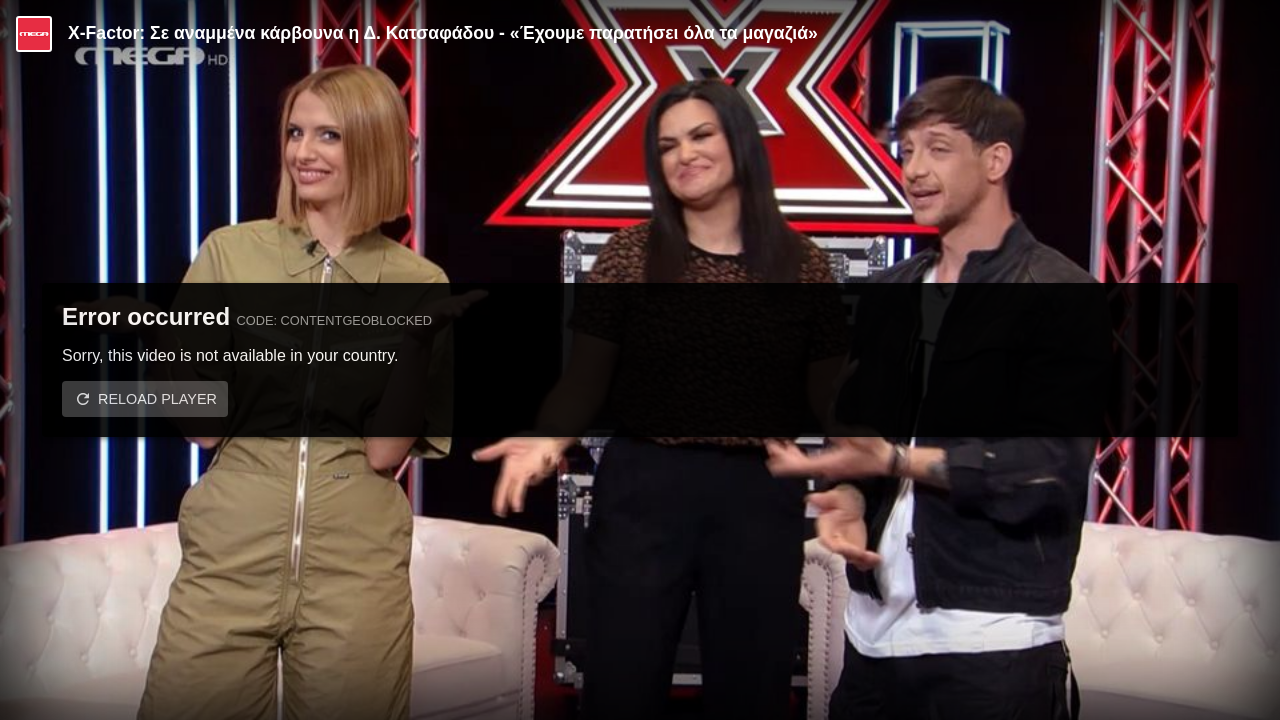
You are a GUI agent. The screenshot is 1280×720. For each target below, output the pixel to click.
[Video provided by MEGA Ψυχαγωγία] (34, 34)
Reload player (157, 399)
